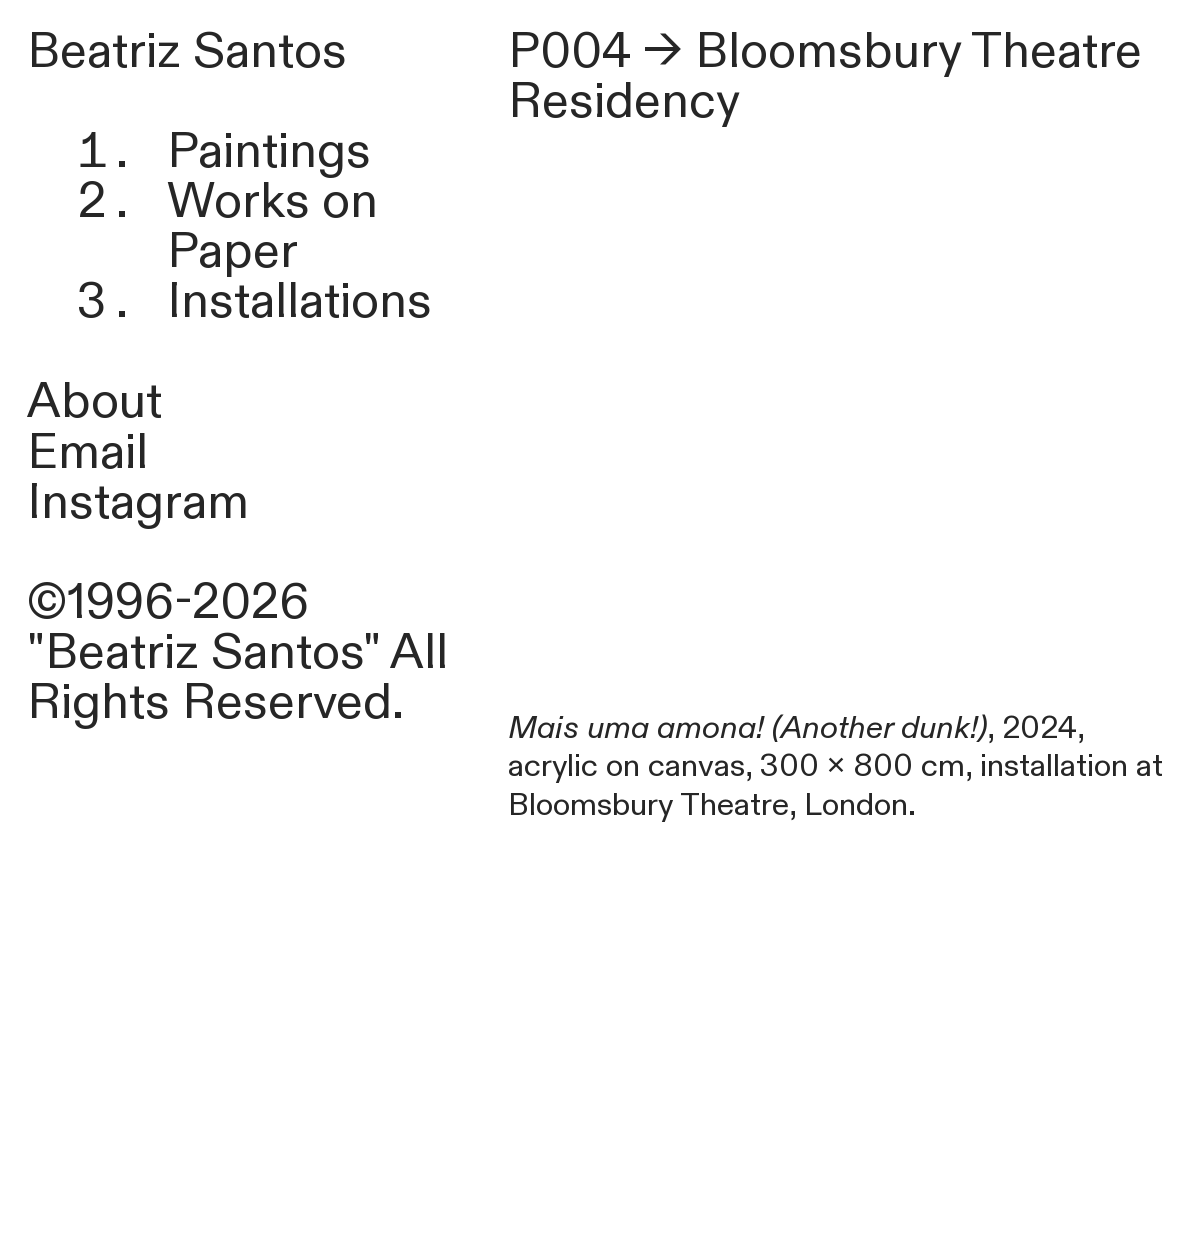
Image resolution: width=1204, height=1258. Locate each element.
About (94, 402)
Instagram (138, 503)
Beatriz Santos (187, 52)
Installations (299, 302)
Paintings (269, 152)
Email (87, 453)
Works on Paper (272, 227)
